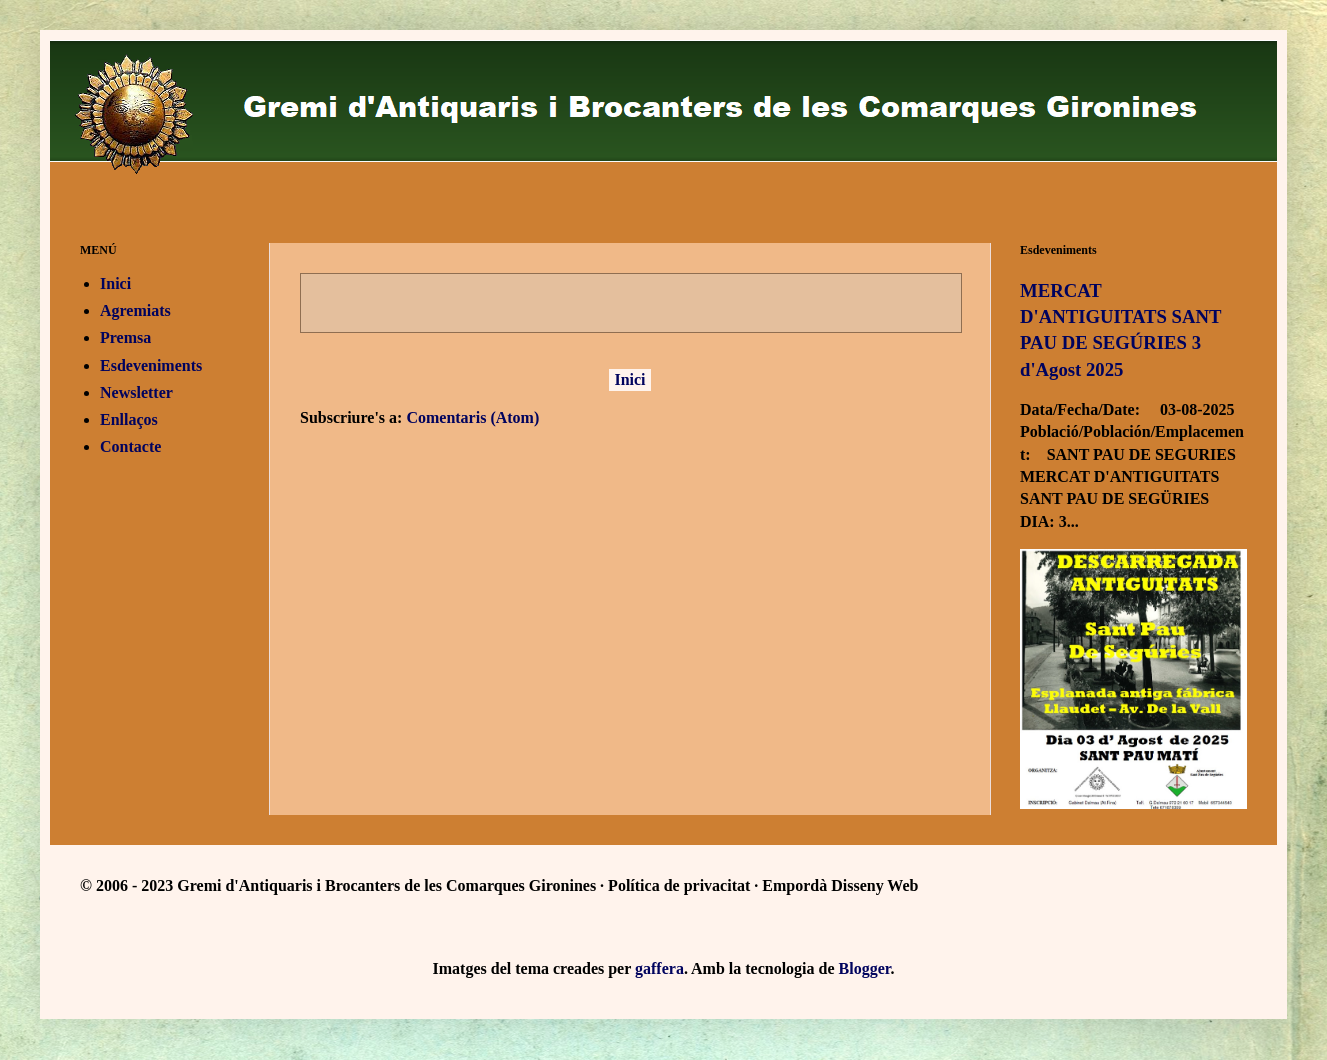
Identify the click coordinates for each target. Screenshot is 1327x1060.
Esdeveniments (151, 365)
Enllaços (129, 419)
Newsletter (136, 392)
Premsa (125, 337)
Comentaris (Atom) (472, 417)
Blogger (865, 968)
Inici (629, 379)
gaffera (659, 968)
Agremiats (135, 310)
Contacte (130, 446)
